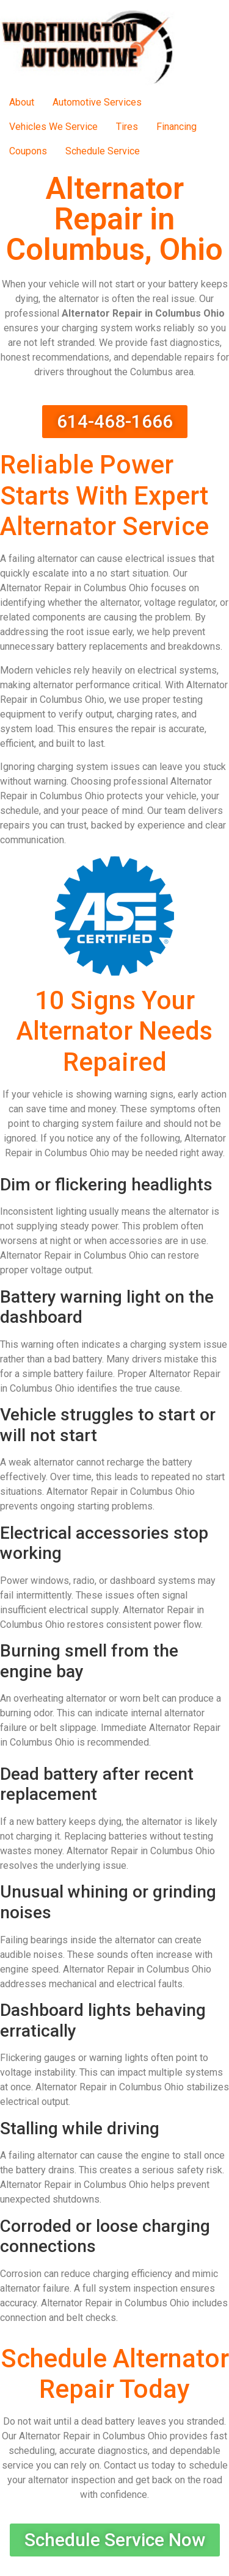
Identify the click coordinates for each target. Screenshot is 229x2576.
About (21, 102)
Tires (127, 126)
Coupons (28, 151)
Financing (176, 126)
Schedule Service (102, 151)
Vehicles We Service (53, 126)
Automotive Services (97, 102)
